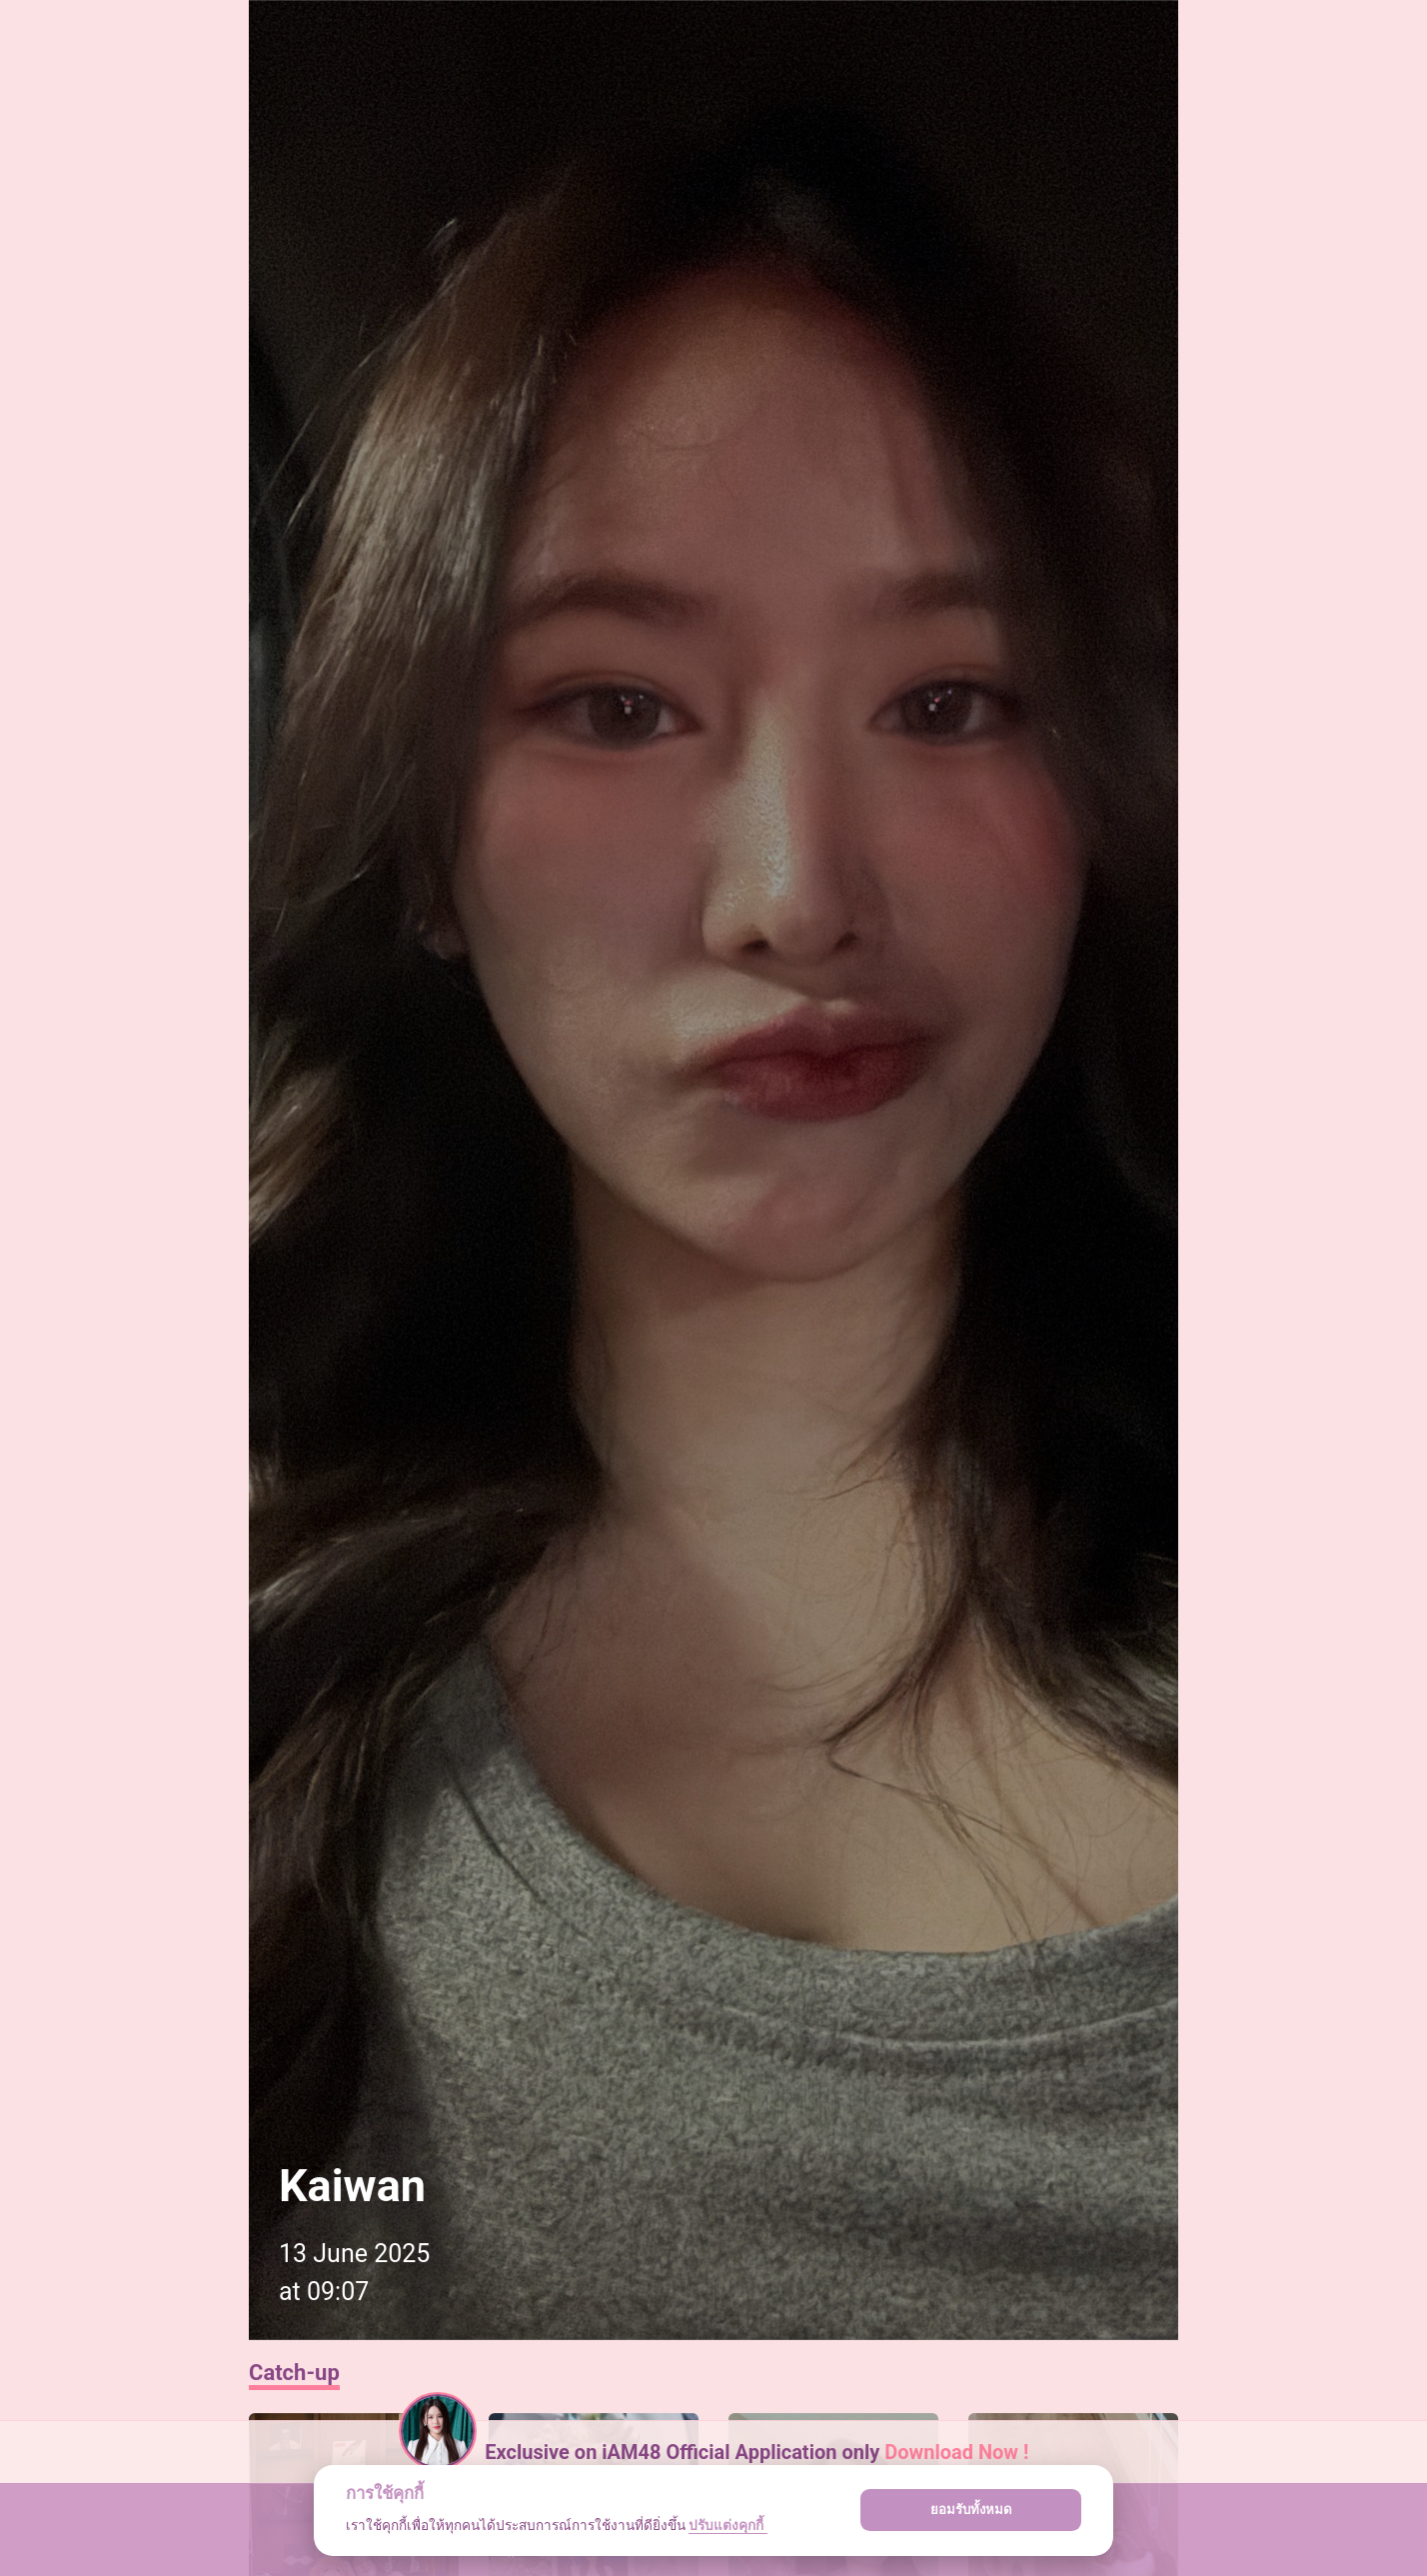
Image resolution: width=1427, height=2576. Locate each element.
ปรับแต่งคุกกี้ (727, 2525)
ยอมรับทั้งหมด (971, 2509)
